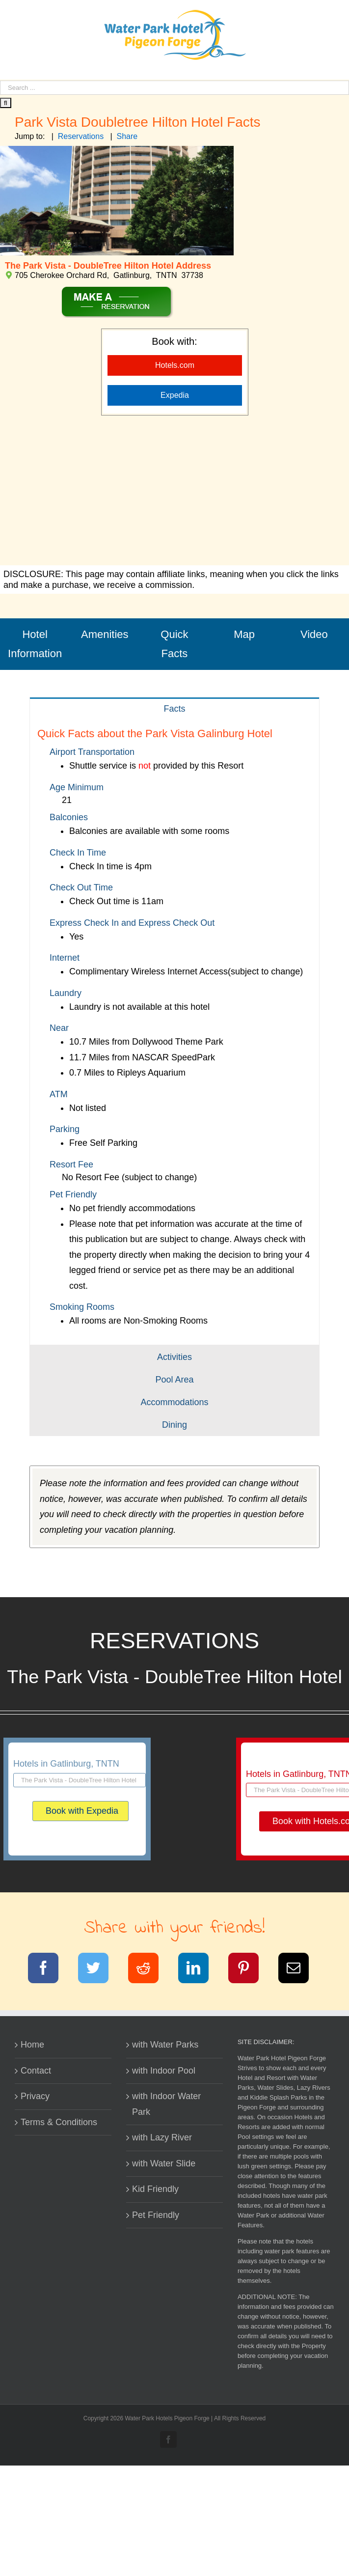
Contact (36, 2071)
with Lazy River (162, 2137)
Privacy (35, 2096)
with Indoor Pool (163, 2071)
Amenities (105, 634)
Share (127, 136)
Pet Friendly (155, 2215)
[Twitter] (99, 1970)
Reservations (81, 136)
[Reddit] (149, 1970)
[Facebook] (49, 1970)
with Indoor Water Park (166, 2104)
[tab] (174, 708)
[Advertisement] (174, 491)
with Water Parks (165, 2045)
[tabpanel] (174, 1032)
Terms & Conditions (59, 2122)
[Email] (299, 1970)
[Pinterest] (249, 1970)
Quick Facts (174, 644)
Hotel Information (35, 644)
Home (32, 2045)
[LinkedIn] (199, 1970)
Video (314, 634)
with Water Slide (163, 2163)
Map (244, 634)
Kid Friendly (155, 2189)
